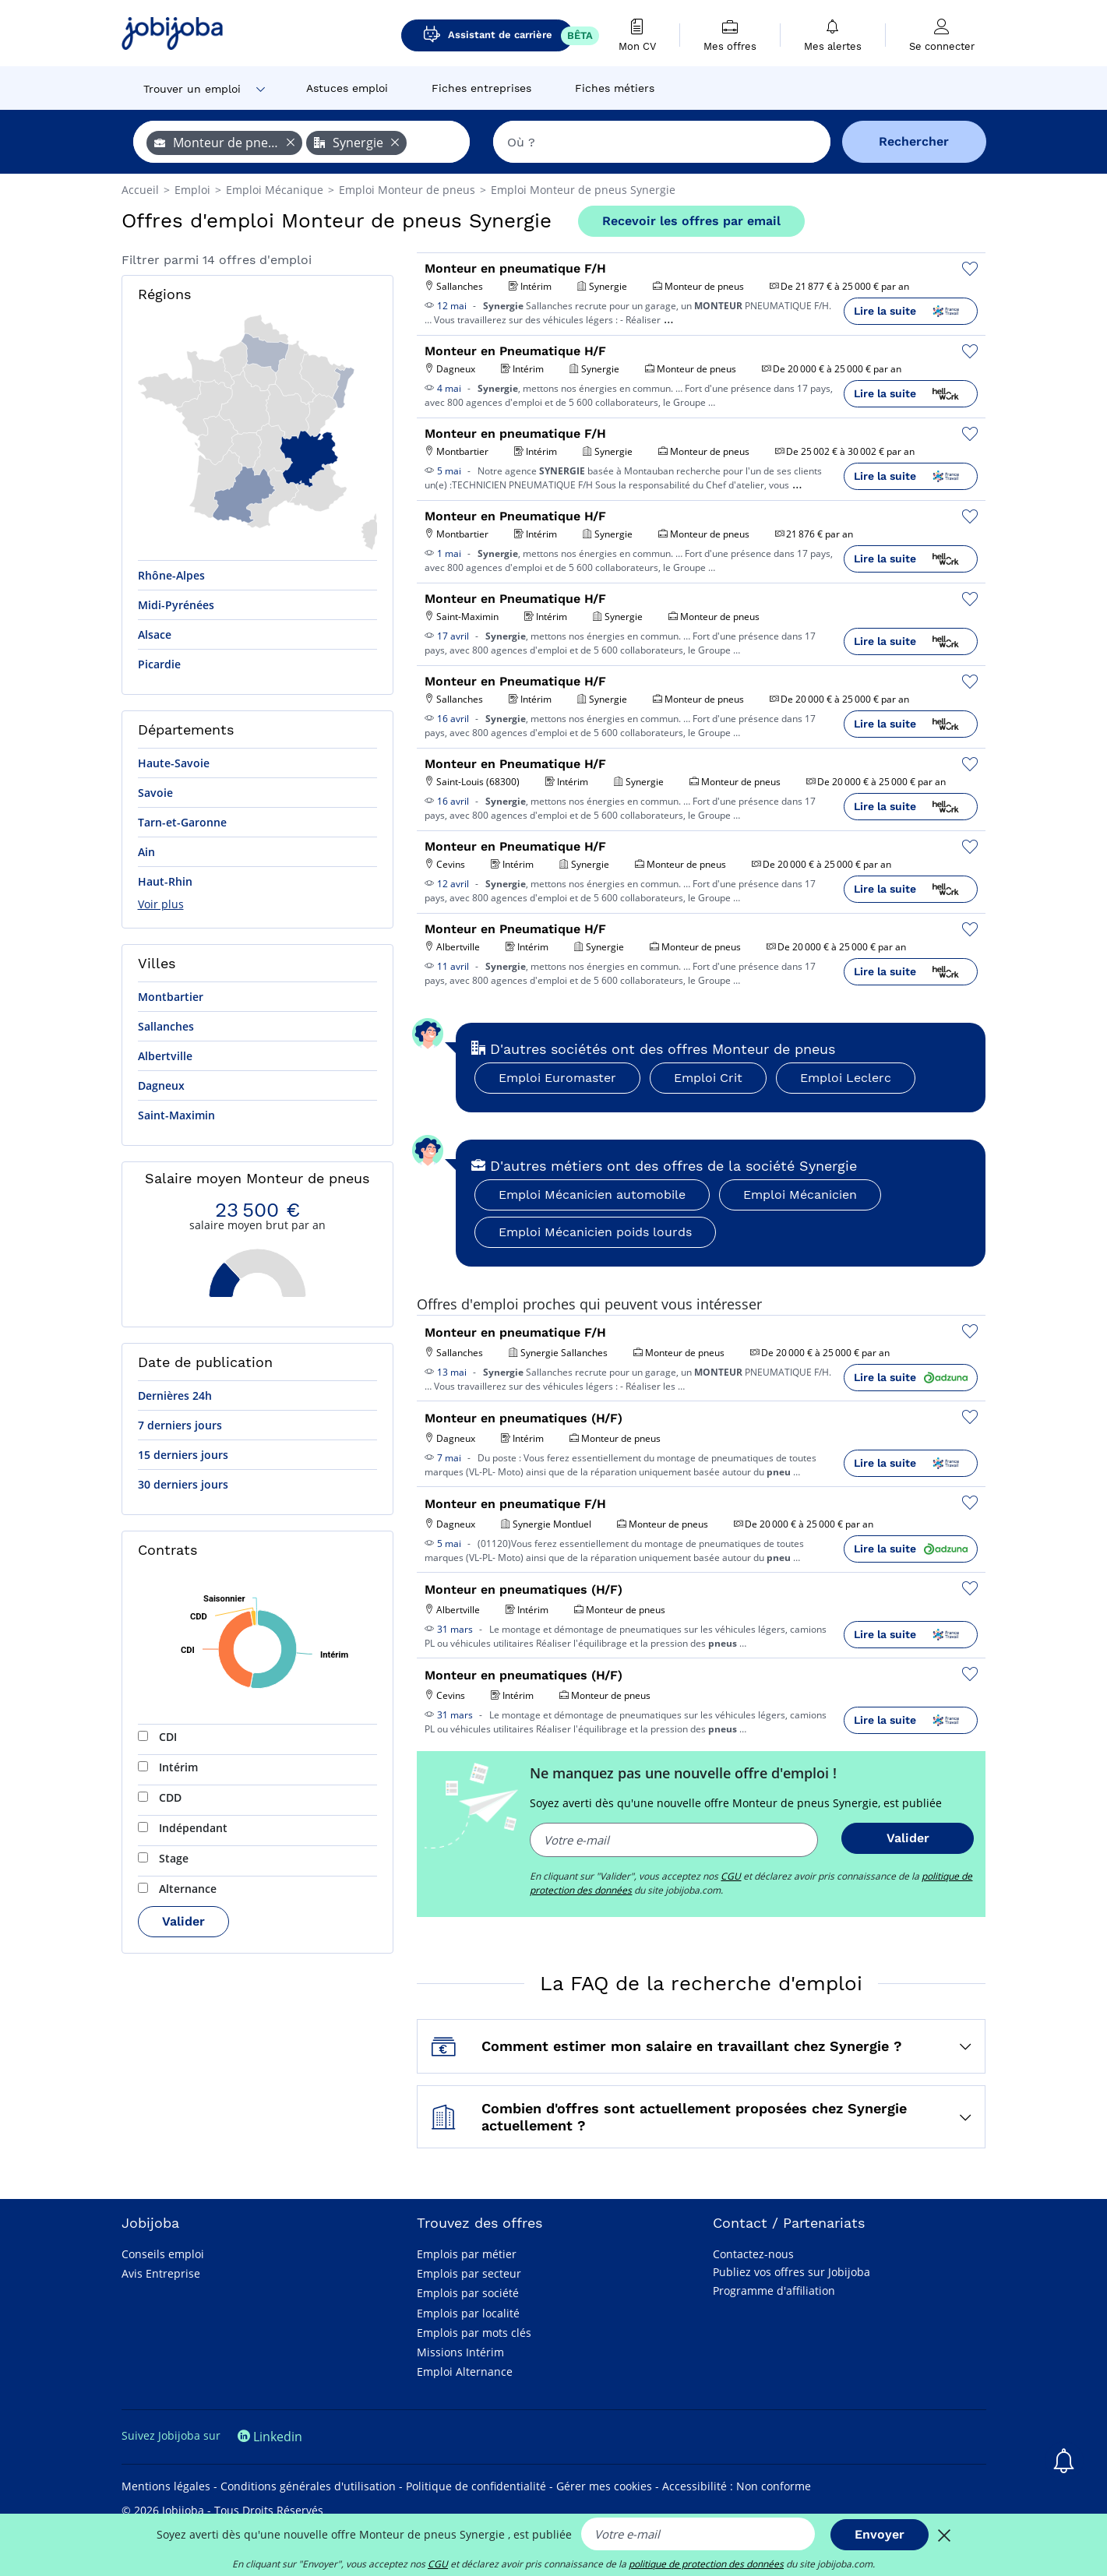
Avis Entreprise (161, 2273)
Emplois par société (468, 2292)
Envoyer (879, 2534)
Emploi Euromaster (557, 1077)
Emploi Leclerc (845, 1077)
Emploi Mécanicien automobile (592, 1194)
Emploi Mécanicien (800, 1194)
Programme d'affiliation (774, 2290)
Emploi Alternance (465, 2371)
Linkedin (270, 2436)
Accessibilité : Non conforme (736, 2486)
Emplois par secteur (469, 2273)
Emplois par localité (468, 2313)
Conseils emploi (163, 2254)
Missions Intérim (460, 2352)
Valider (183, 1921)
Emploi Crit (708, 1077)
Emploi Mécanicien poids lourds (595, 1232)
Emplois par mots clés (474, 2332)
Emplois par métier (466, 2254)
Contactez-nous (753, 2254)
